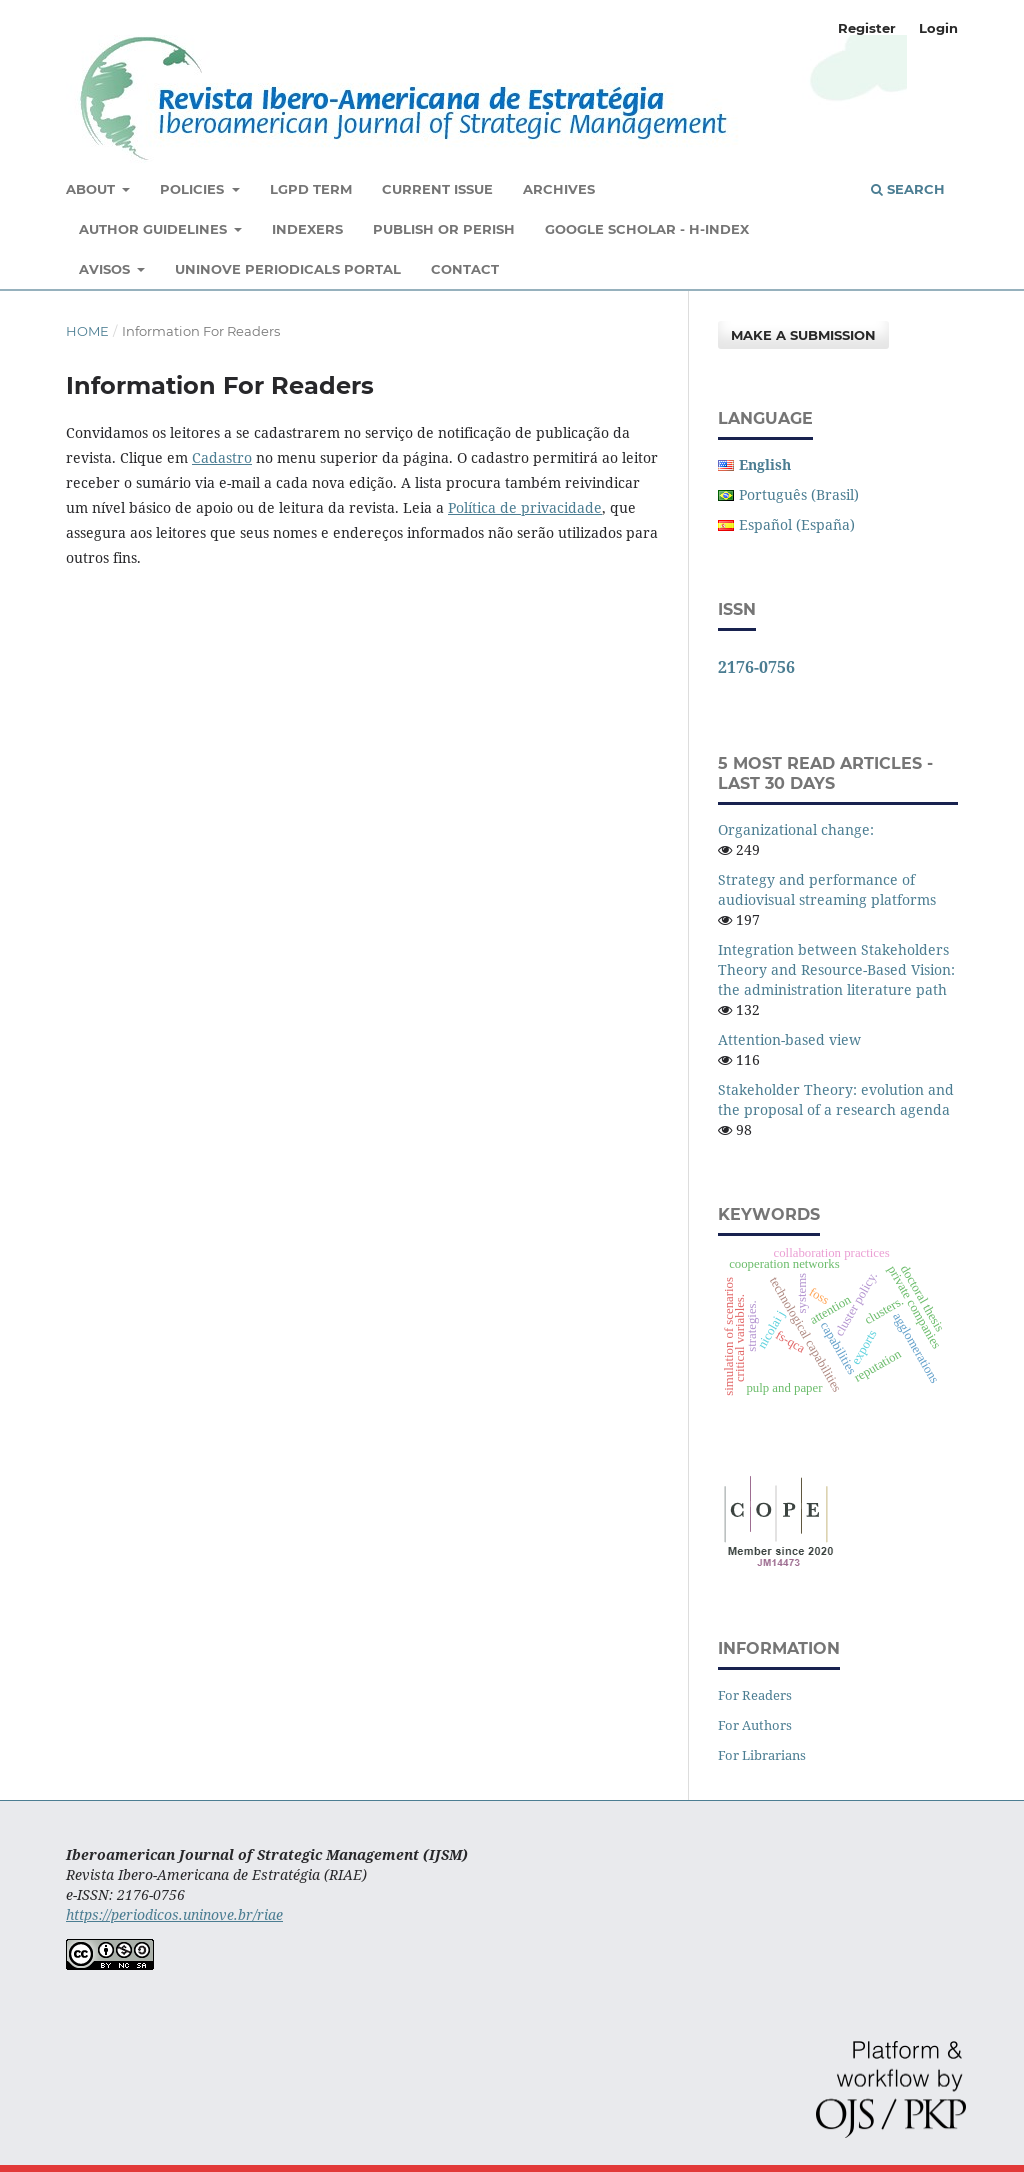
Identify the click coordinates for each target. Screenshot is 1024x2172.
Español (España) (797, 524)
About (92, 189)
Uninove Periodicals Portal (288, 269)
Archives (559, 189)
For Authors (755, 1725)
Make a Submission (803, 335)
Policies (194, 189)
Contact (465, 269)
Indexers (307, 229)
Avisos (106, 269)
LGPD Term (311, 189)
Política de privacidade (525, 507)
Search (908, 189)
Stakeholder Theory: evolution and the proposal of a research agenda (836, 1099)
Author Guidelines (155, 229)
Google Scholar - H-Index (647, 229)
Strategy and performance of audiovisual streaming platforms (827, 889)
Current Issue (437, 189)
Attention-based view (789, 1039)
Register (867, 28)
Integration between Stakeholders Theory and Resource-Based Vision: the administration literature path (836, 969)
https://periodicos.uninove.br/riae (174, 1914)
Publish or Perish (444, 229)
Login (938, 28)
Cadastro (222, 457)
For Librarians (762, 1755)
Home (87, 331)
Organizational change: (796, 829)
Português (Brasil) (799, 494)
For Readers (755, 1695)
